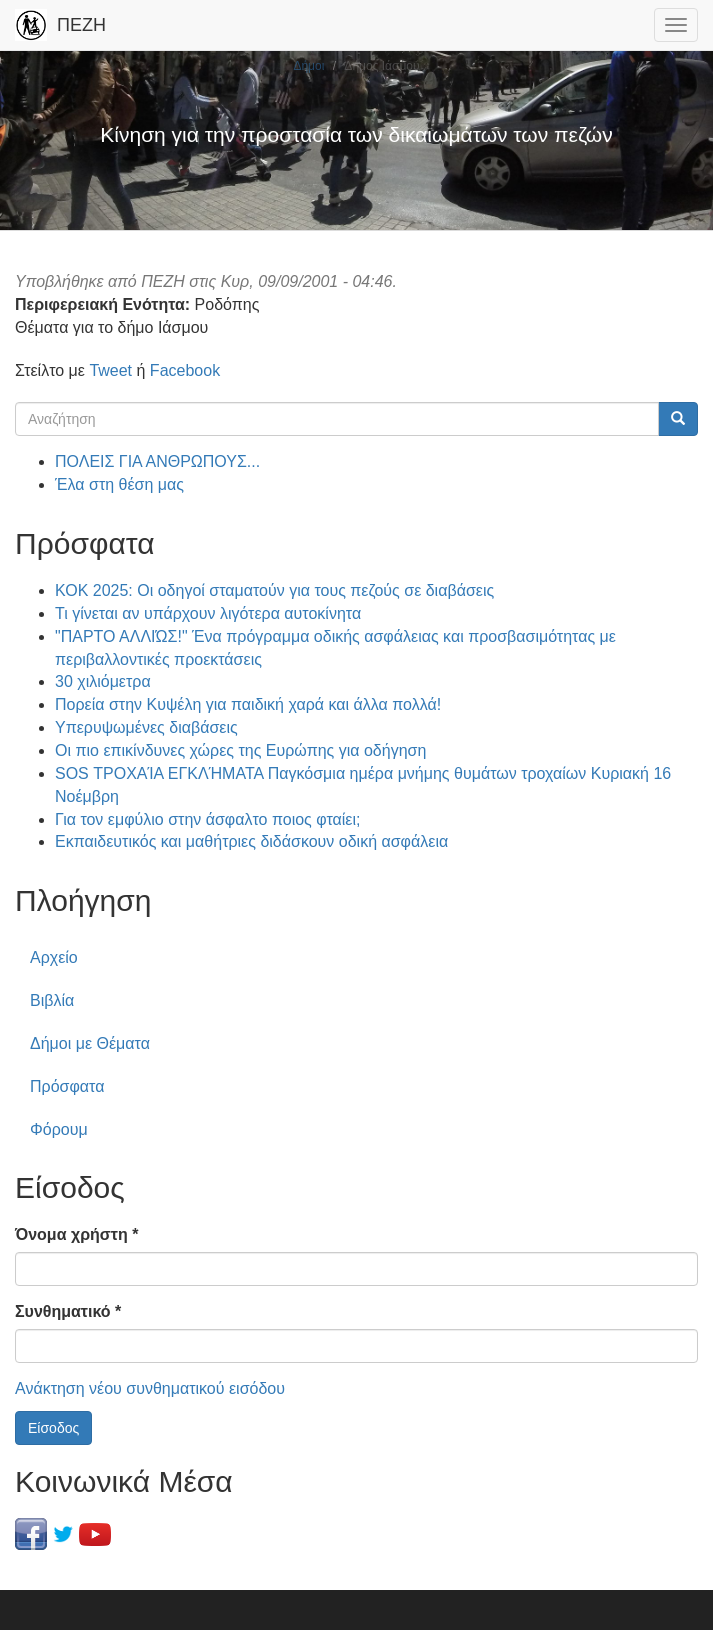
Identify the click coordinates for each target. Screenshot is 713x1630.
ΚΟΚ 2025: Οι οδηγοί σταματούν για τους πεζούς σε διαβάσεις (274, 590)
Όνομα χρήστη (76, 1234)
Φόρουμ (59, 1129)
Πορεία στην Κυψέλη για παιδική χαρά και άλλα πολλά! (248, 704)
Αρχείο (54, 957)
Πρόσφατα (67, 1086)
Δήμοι (308, 66)
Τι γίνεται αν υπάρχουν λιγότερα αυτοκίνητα (208, 613)
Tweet (110, 370)
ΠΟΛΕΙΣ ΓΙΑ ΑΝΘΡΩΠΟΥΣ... (157, 461)
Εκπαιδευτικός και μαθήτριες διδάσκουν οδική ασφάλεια (251, 841)
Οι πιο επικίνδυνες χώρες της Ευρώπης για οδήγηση (240, 750)
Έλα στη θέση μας (119, 484)
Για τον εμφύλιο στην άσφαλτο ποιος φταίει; (207, 819)
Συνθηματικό (68, 1311)
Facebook (185, 370)
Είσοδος (53, 1428)
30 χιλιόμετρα (103, 681)
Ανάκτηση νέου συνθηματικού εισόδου (150, 1388)
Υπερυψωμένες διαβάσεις (146, 727)
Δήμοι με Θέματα (90, 1043)
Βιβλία (52, 1000)
